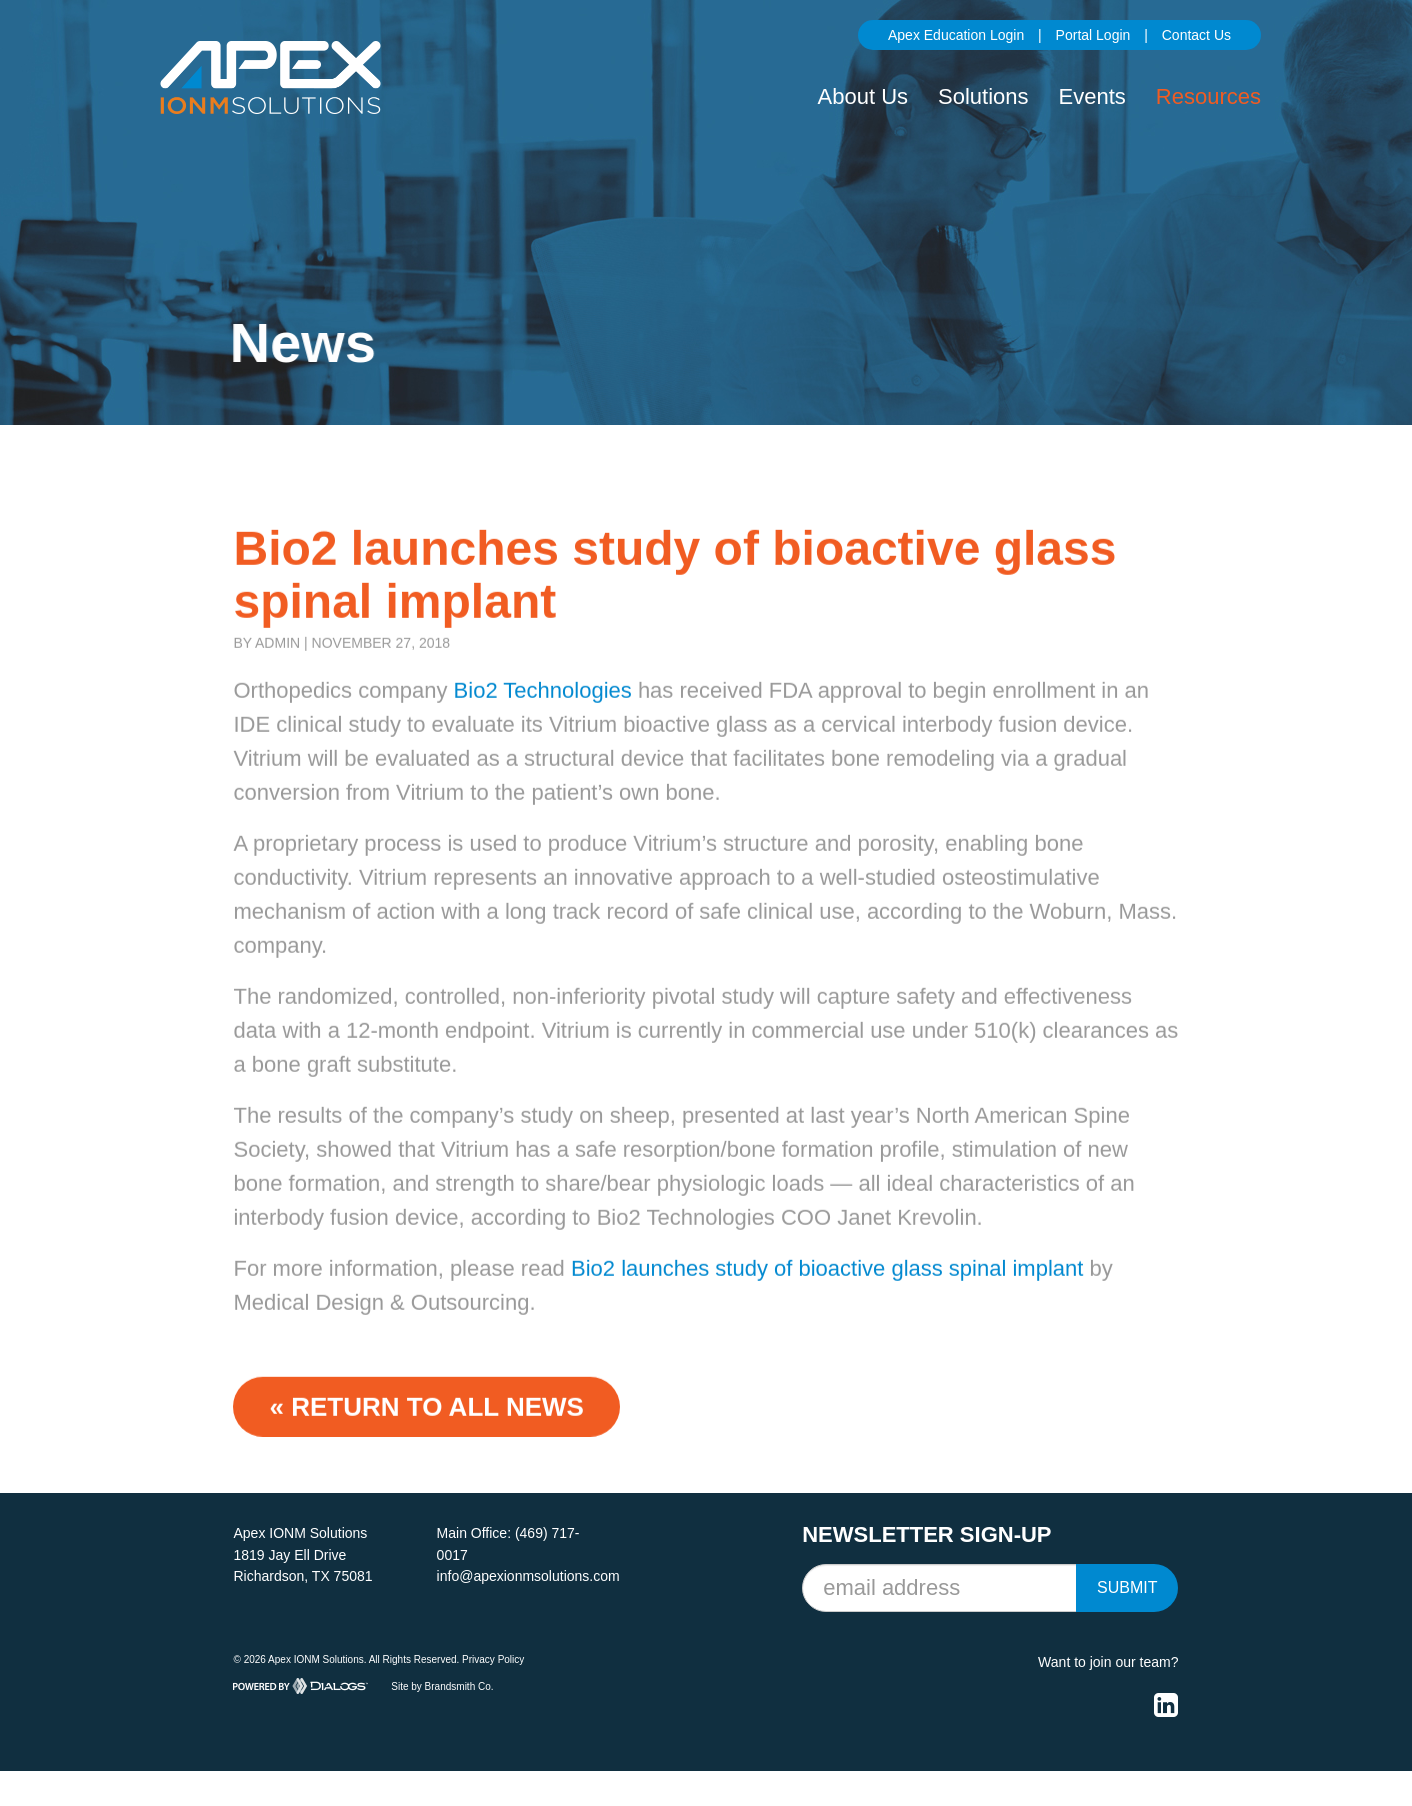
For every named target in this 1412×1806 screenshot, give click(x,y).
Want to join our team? (1108, 1662)
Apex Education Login (956, 35)
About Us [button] (863, 96)
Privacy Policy (493, 1659)
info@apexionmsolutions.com (528, 1576)
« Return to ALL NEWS (426, 1430)
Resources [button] (1208, 96)
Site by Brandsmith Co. (442, 1685)
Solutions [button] (983, 96)
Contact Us (1196, 35)
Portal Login (1093, 35)
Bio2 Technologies (543, 714)
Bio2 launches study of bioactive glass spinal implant (827, 1291)
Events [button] (1092, 96)
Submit (1127, 1587)
